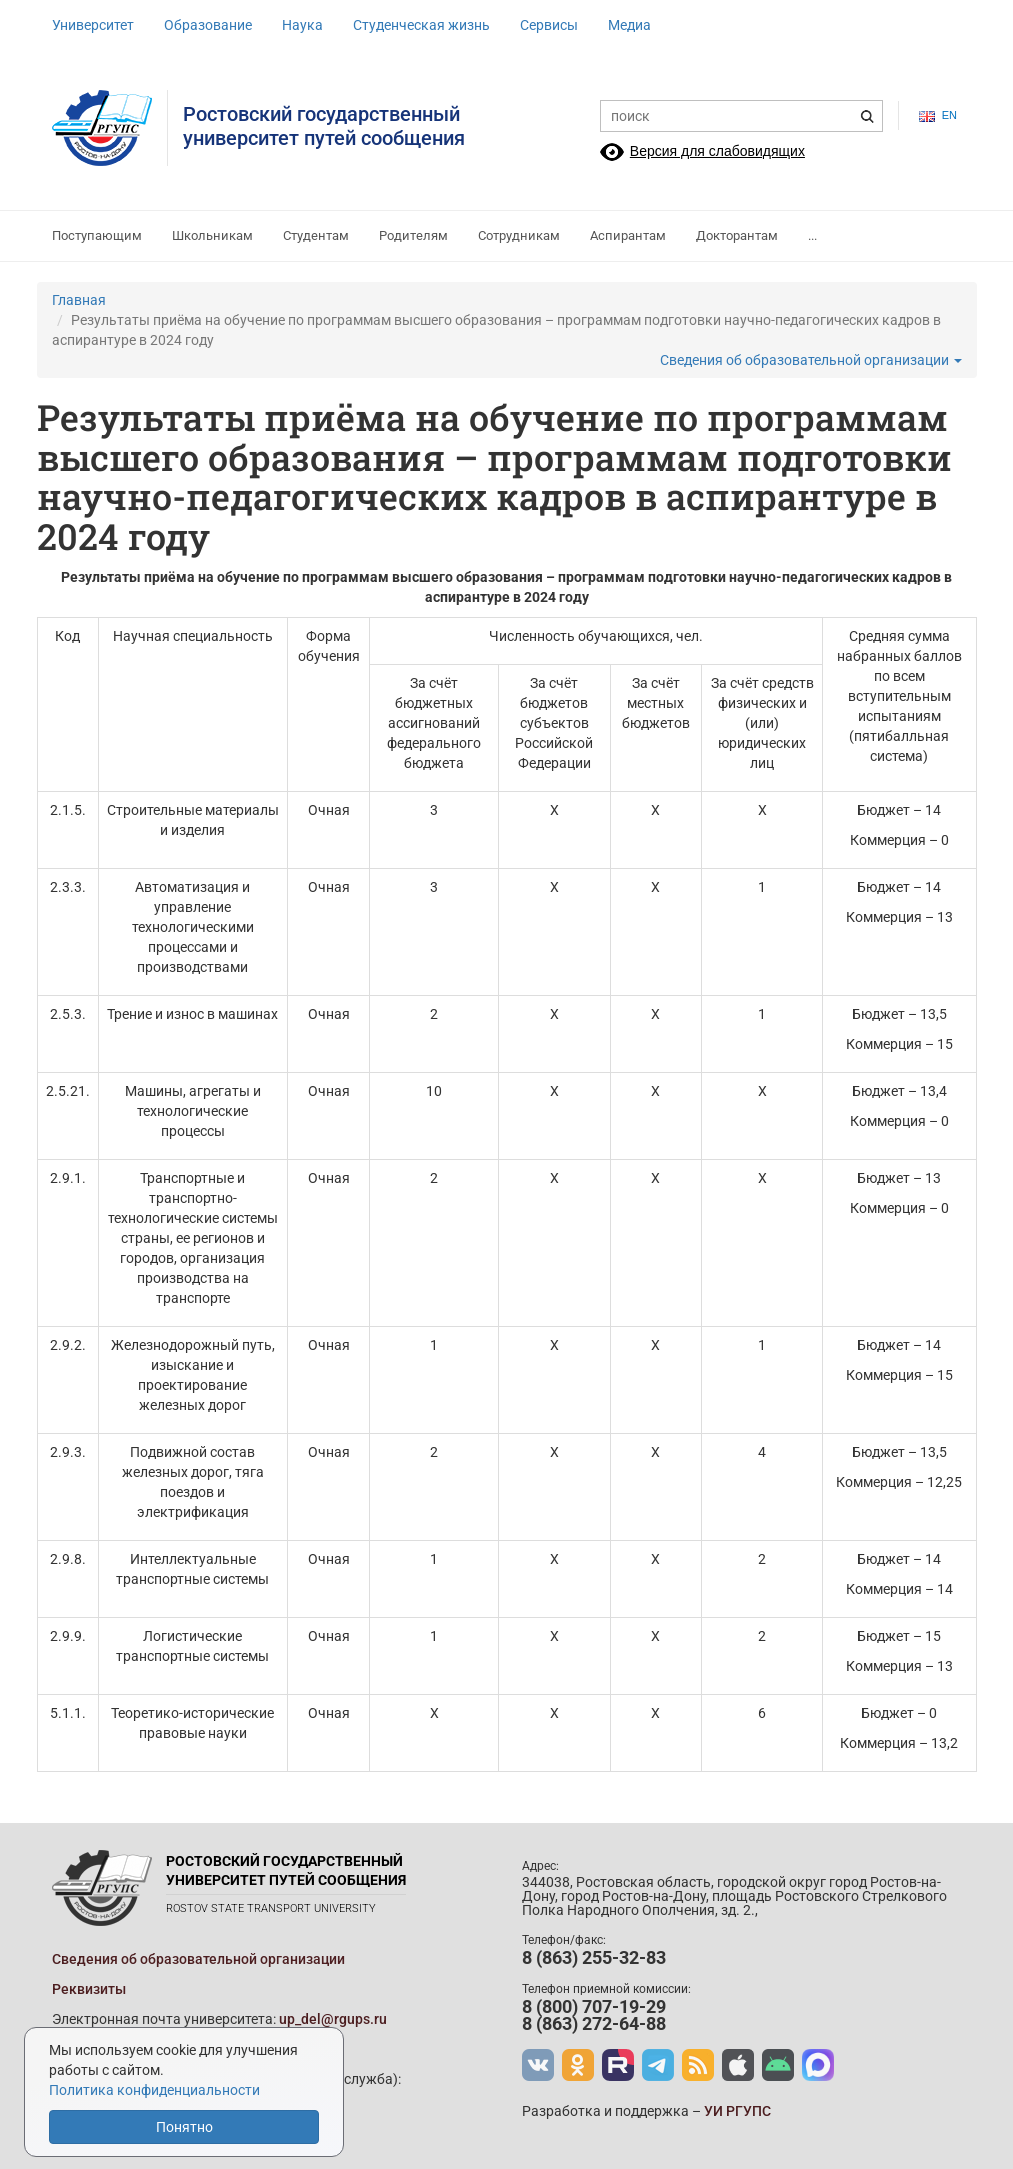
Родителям (413, 235)
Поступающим (97, 235)
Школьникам (212, 235)
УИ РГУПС (737, 2111)
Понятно (184, 2127)
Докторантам (737, 235)
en (938, 115)
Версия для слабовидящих (717, 151)
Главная (79, 300)
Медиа (629, 25)
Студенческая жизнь (421, 25)
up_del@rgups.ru (333, 2019)
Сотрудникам (519, 235)
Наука (302, 25)
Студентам (316, 235)
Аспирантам (628, 235)
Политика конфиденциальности (154, 2090)
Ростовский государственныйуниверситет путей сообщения (324, 126)
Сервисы (549, 25)
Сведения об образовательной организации (811, 360)
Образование (208, 25)
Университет (93, 25)
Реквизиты (89, 1989)
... (812, 235)
